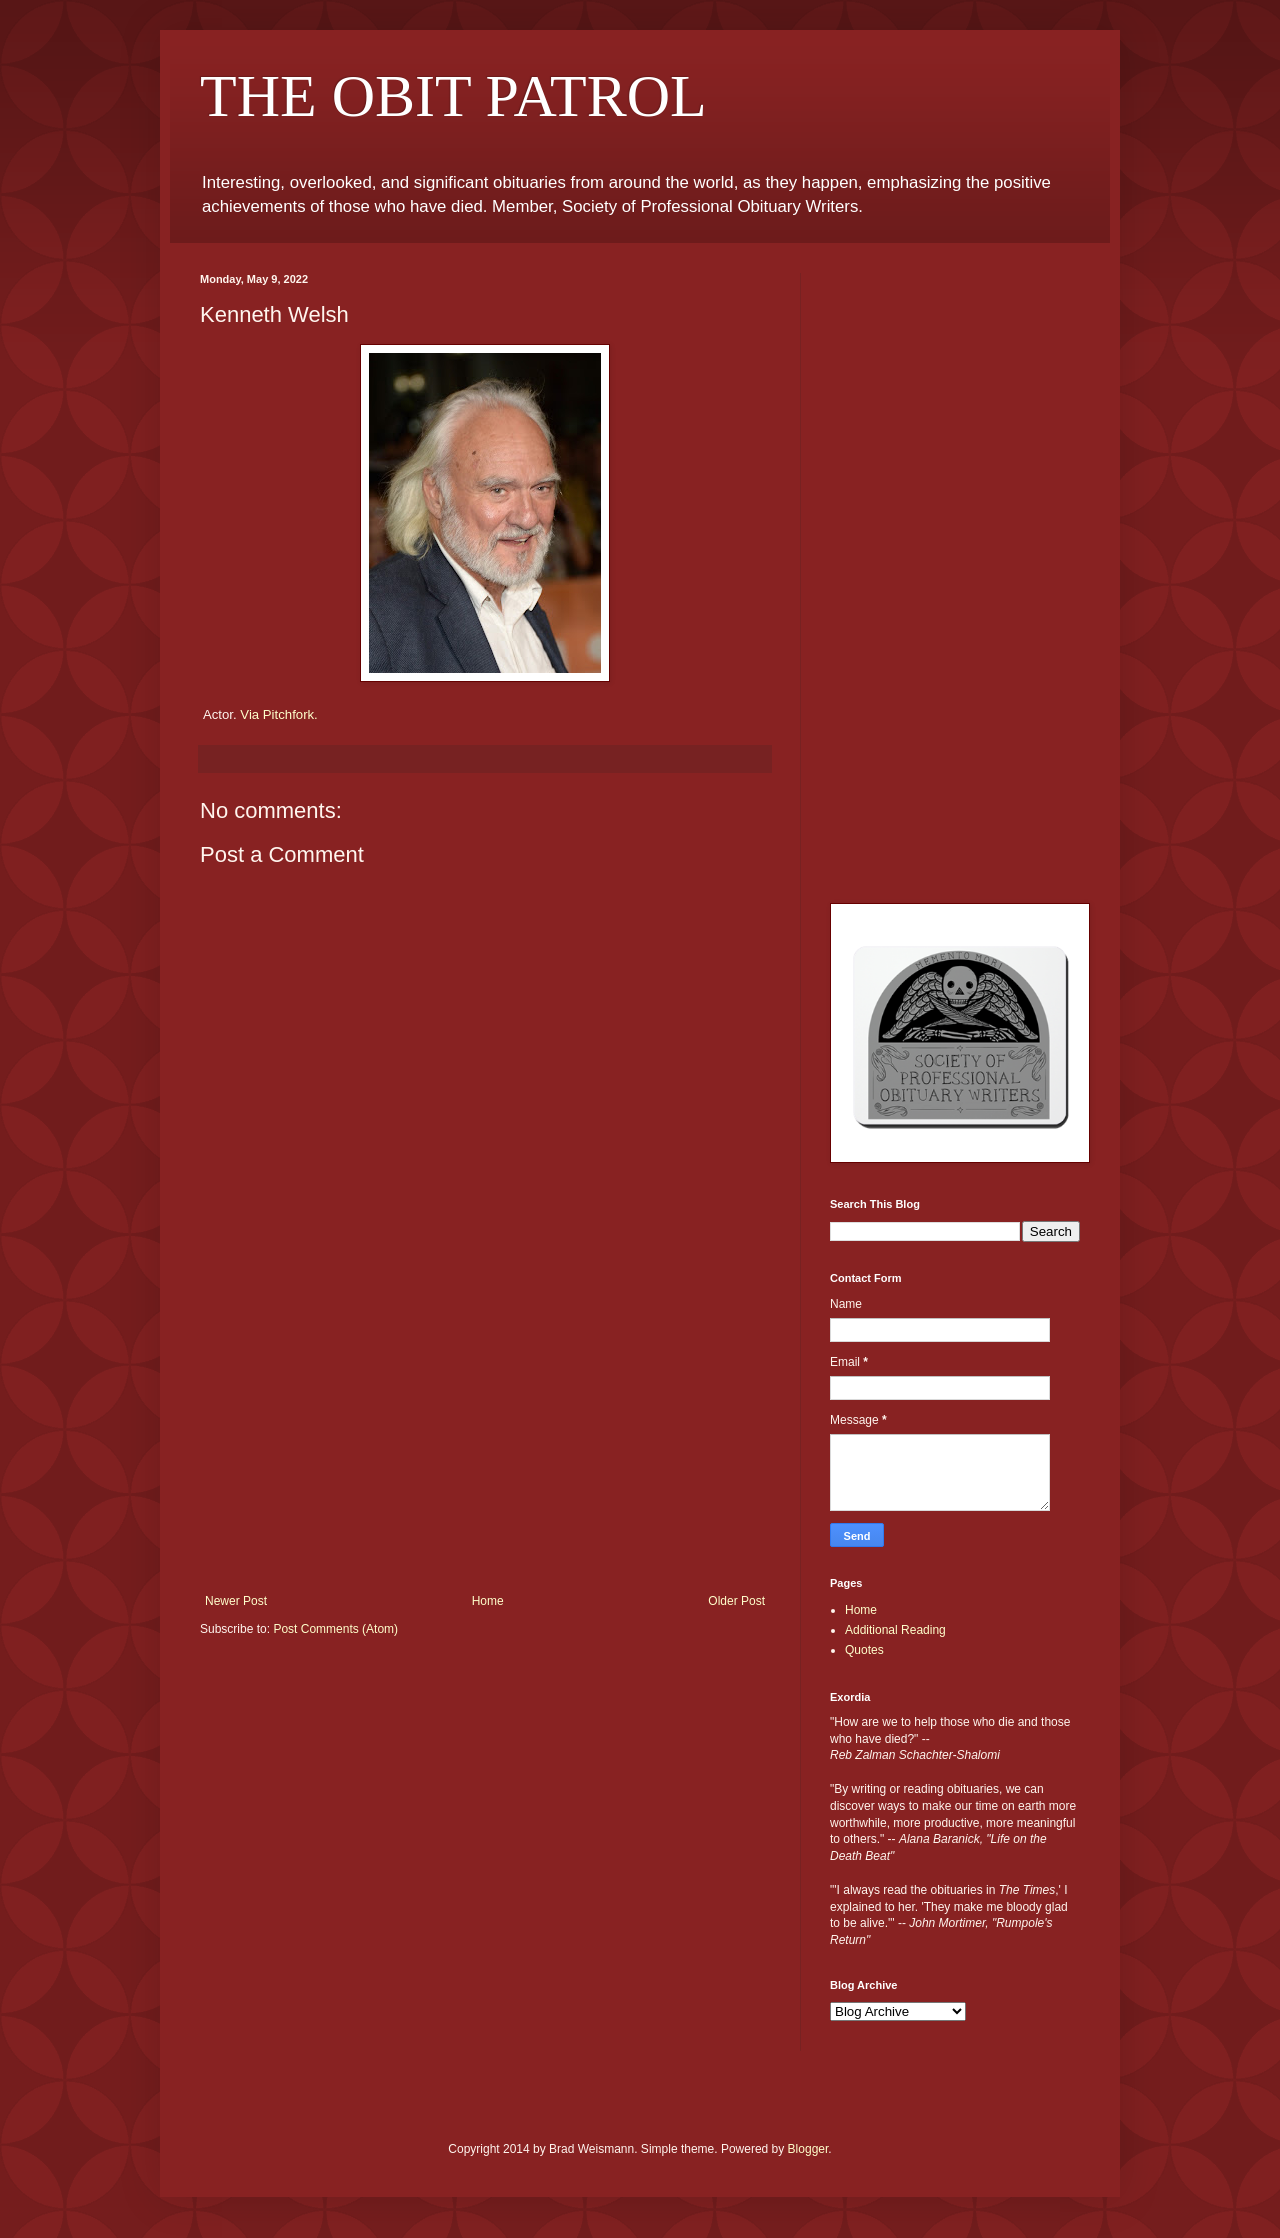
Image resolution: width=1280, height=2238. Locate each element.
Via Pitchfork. (278, 714)
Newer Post (236, 1601)
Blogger (808, 2149)
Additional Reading (895, 1630)
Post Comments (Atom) (335, 1629)
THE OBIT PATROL (453, 96)
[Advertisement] (485, 1444)
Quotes (864, 1650)
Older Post (736, 1601)
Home (488, 1601)
